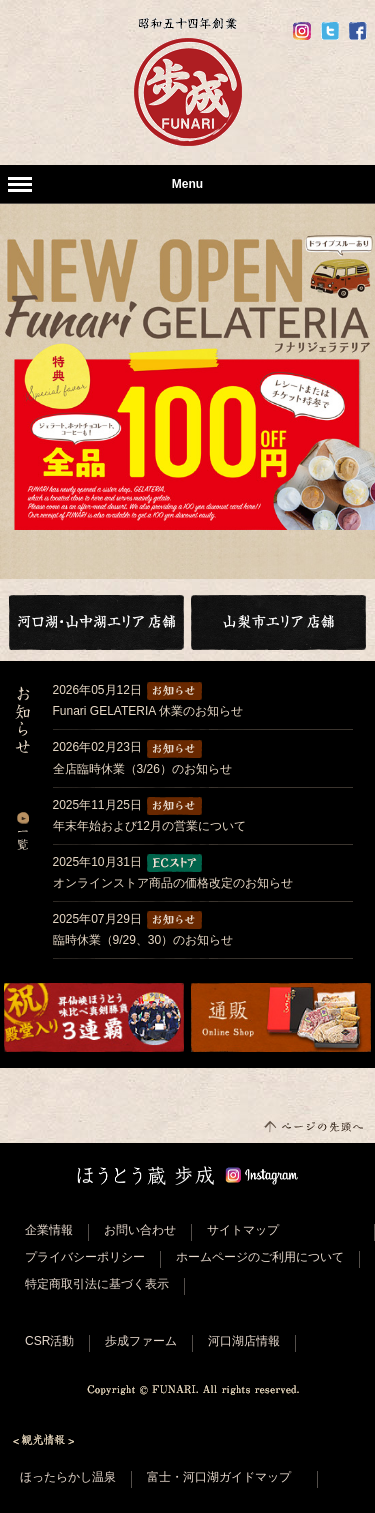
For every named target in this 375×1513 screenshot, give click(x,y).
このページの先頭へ (312, 1125)
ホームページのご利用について (260, 1257)
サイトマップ (243, 1230)
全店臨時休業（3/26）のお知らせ (142, 769)
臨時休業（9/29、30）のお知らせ (143, 940)
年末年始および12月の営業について (149, 826)
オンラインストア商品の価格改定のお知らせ (173, 883)
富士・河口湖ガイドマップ (219, 1477)
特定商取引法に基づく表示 (97, 1284)
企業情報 (49, 1230)
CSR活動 (49, 1341)
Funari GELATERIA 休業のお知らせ (148, 711)
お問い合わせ (140, 1230)
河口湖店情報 (244, 1341)
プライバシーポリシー (85, 1257)
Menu (187, 184)
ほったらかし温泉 (68, 1477)
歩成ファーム (141, 1341)
